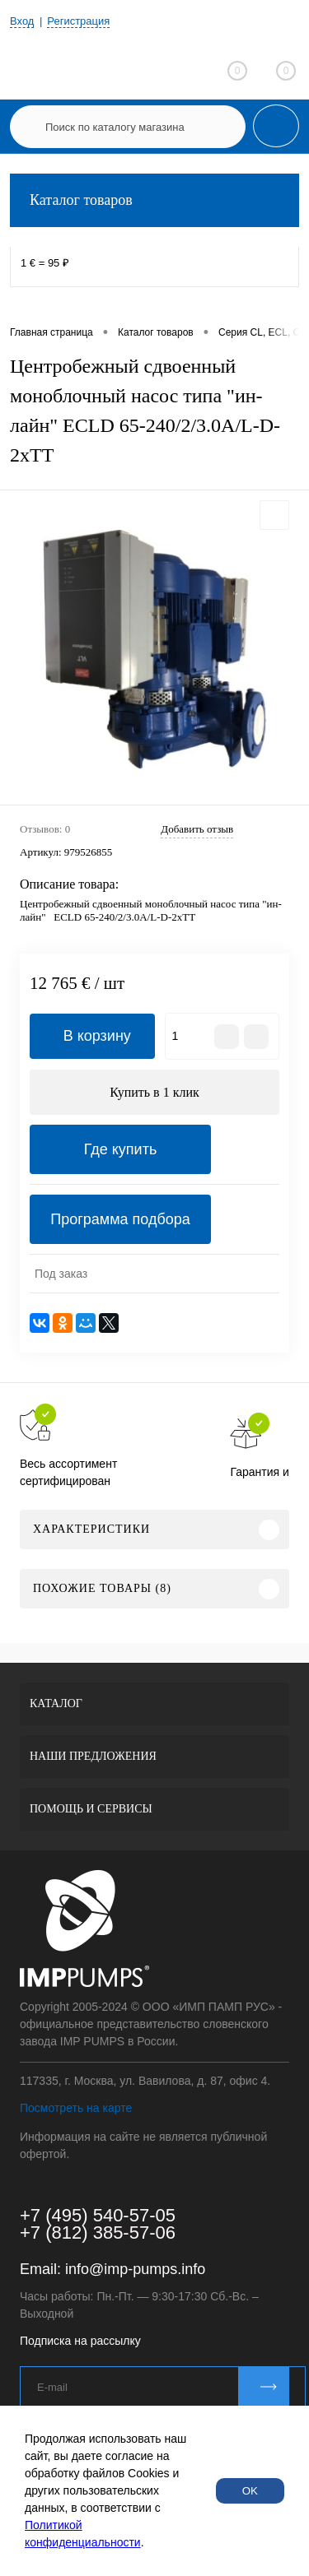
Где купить (120, 1149)
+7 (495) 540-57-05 (98, 2215)
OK (250, 2491)
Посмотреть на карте (76, 2107)
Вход (22, 21)
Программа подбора (120, 1219)
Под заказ (61, 1273)
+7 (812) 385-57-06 (98, 2232)
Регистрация (78, 21)
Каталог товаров (154, 200)
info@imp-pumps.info (135, 2269)
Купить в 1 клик (154, 1092)
